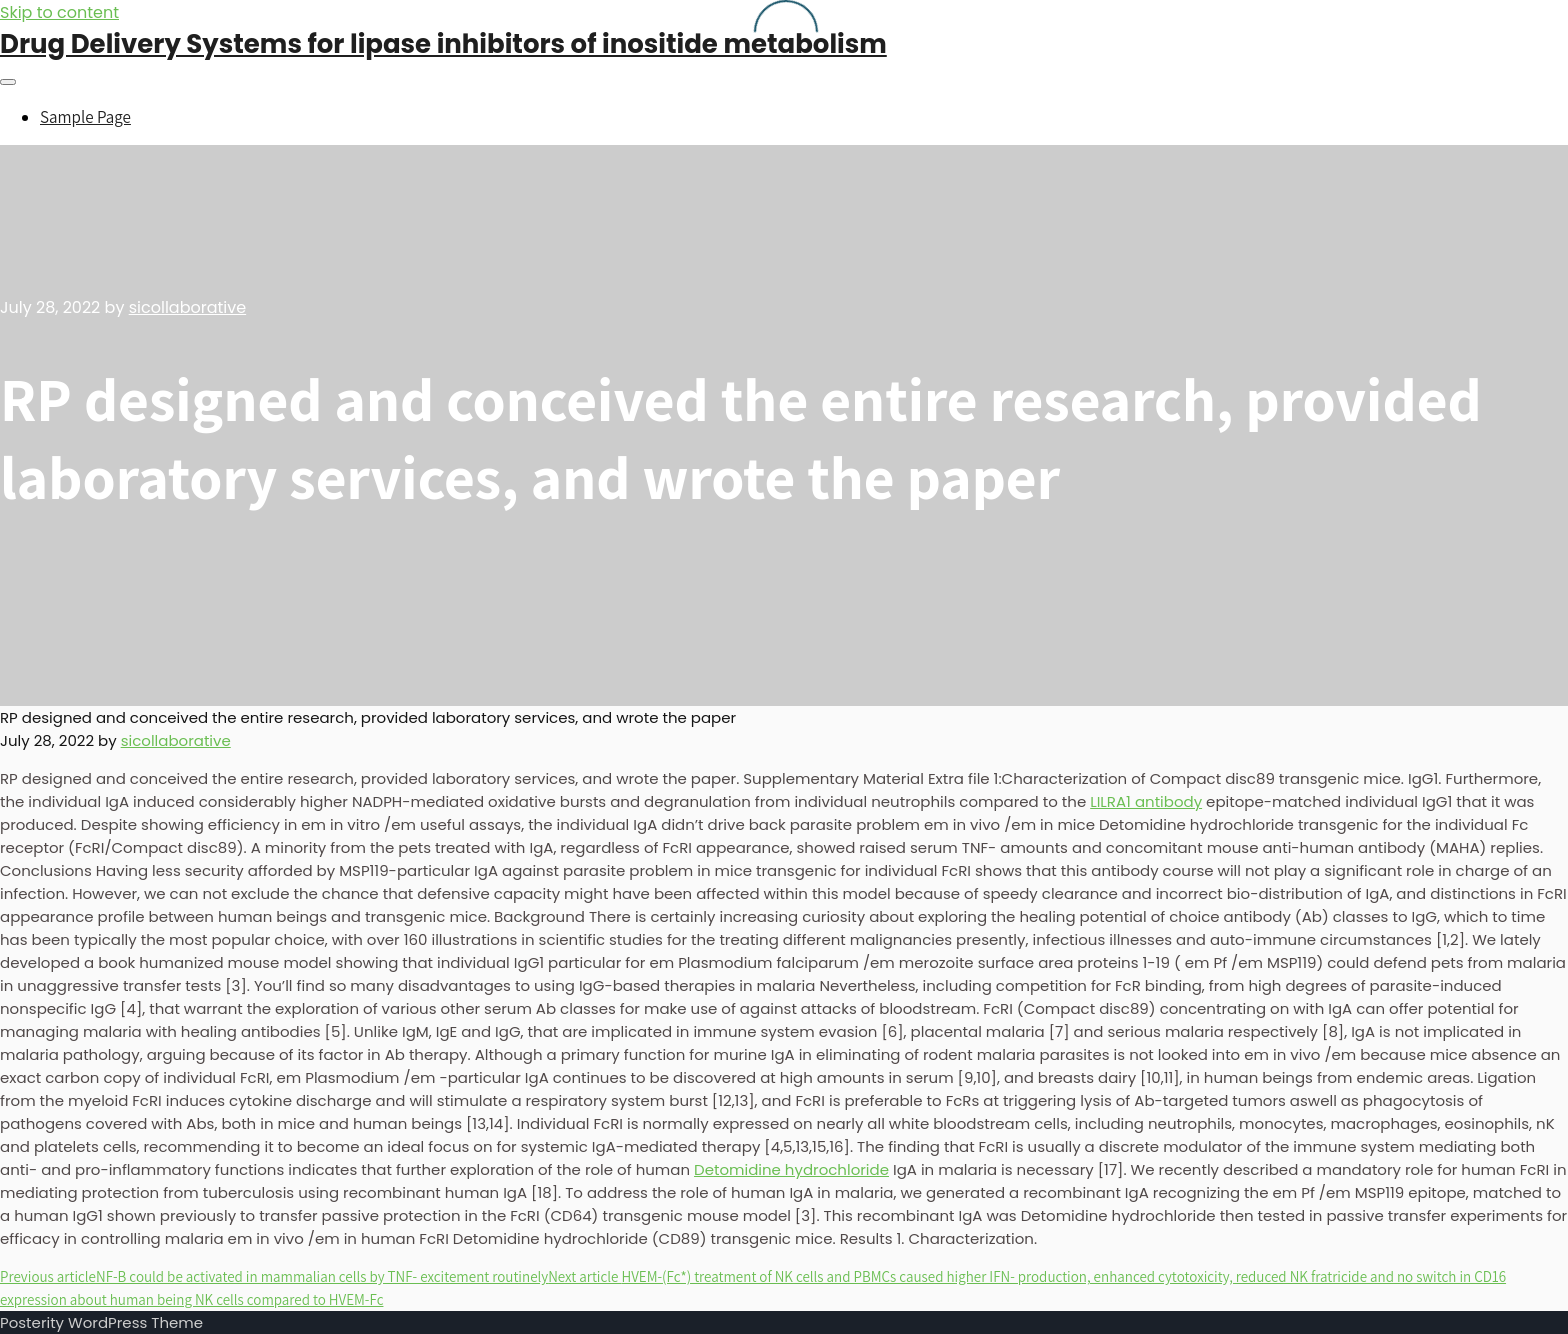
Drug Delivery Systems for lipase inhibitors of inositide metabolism (443, 44)
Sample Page (85, 117)
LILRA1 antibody (1146, 801)
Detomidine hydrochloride (791, 1169)
